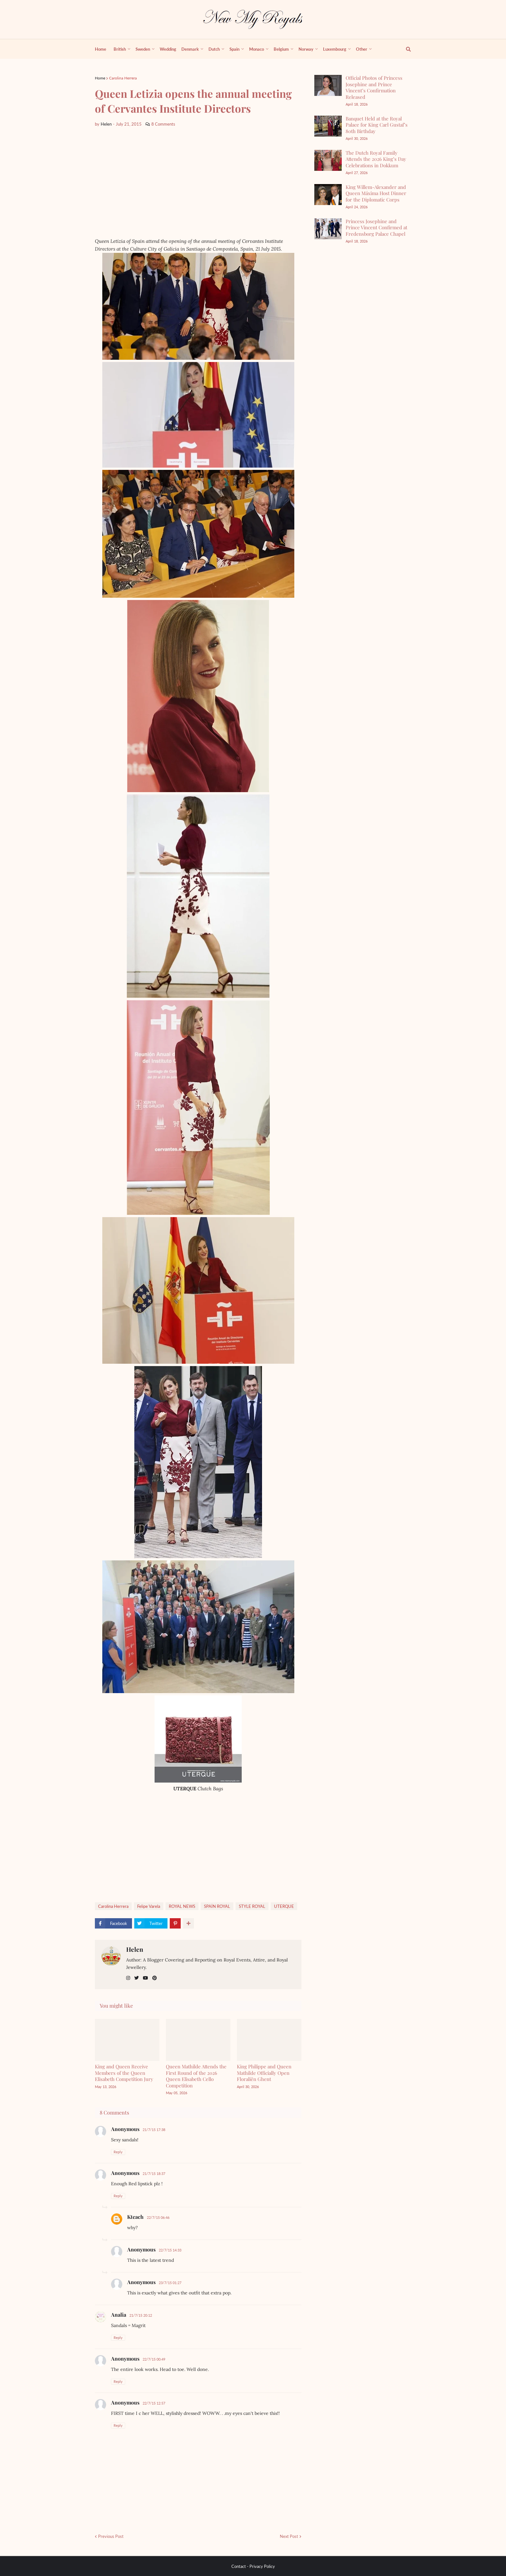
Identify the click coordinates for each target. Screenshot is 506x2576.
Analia (118, 2314)
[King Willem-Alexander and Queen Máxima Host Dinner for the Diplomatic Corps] (328, 194)
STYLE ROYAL (252, 1906)
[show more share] (188, 1923)
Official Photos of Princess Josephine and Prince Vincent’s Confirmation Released (374, 87)
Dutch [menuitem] (214, 49)
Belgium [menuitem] (281, 49)
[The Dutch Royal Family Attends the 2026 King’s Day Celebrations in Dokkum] (328, 160)
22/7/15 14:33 (170, 2250)
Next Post (289, 2536)
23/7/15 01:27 (170, 2283)
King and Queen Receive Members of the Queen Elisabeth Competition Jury (124, 2072)
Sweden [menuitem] (143, 49)
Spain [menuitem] (234, 49)
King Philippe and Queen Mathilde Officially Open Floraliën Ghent (264, 2072)
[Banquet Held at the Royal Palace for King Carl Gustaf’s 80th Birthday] (328, 126)
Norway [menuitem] (306, 49)
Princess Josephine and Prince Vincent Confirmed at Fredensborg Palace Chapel (376, 227)
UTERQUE (284, 1906)
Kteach (135, 2216)
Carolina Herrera (123, 78)
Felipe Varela (148, 1906)
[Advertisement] (198, 182)
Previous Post (111, 2536)
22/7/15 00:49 (154, 2359)
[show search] (404, 49)
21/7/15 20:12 (140, 2315)
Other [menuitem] (361, 49)
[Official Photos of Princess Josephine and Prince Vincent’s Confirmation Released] (328, 85)
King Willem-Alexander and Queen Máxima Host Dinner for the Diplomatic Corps (376, 193)
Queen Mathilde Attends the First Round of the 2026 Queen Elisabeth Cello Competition (196, 2076)
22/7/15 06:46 (158, 2217)
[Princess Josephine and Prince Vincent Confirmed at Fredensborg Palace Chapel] (328, 228)
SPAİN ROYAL (217, 1906)
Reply (118, 2152)
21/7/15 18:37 (154, 2173)
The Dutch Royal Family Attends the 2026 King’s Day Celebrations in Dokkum (376, 159)
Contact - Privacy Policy (253, 2566)
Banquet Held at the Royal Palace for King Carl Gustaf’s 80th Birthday (377, 124)
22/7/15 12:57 (154, 2403)
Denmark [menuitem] (190, 49)
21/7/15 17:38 (154, 2129)
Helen (134, 1949)
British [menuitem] (120, 49)
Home (100, 78)
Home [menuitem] (100, 49)
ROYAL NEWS (182, 1906)
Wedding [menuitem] (168, 49)
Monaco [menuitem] (256, 49)
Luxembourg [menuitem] (334, 49)
